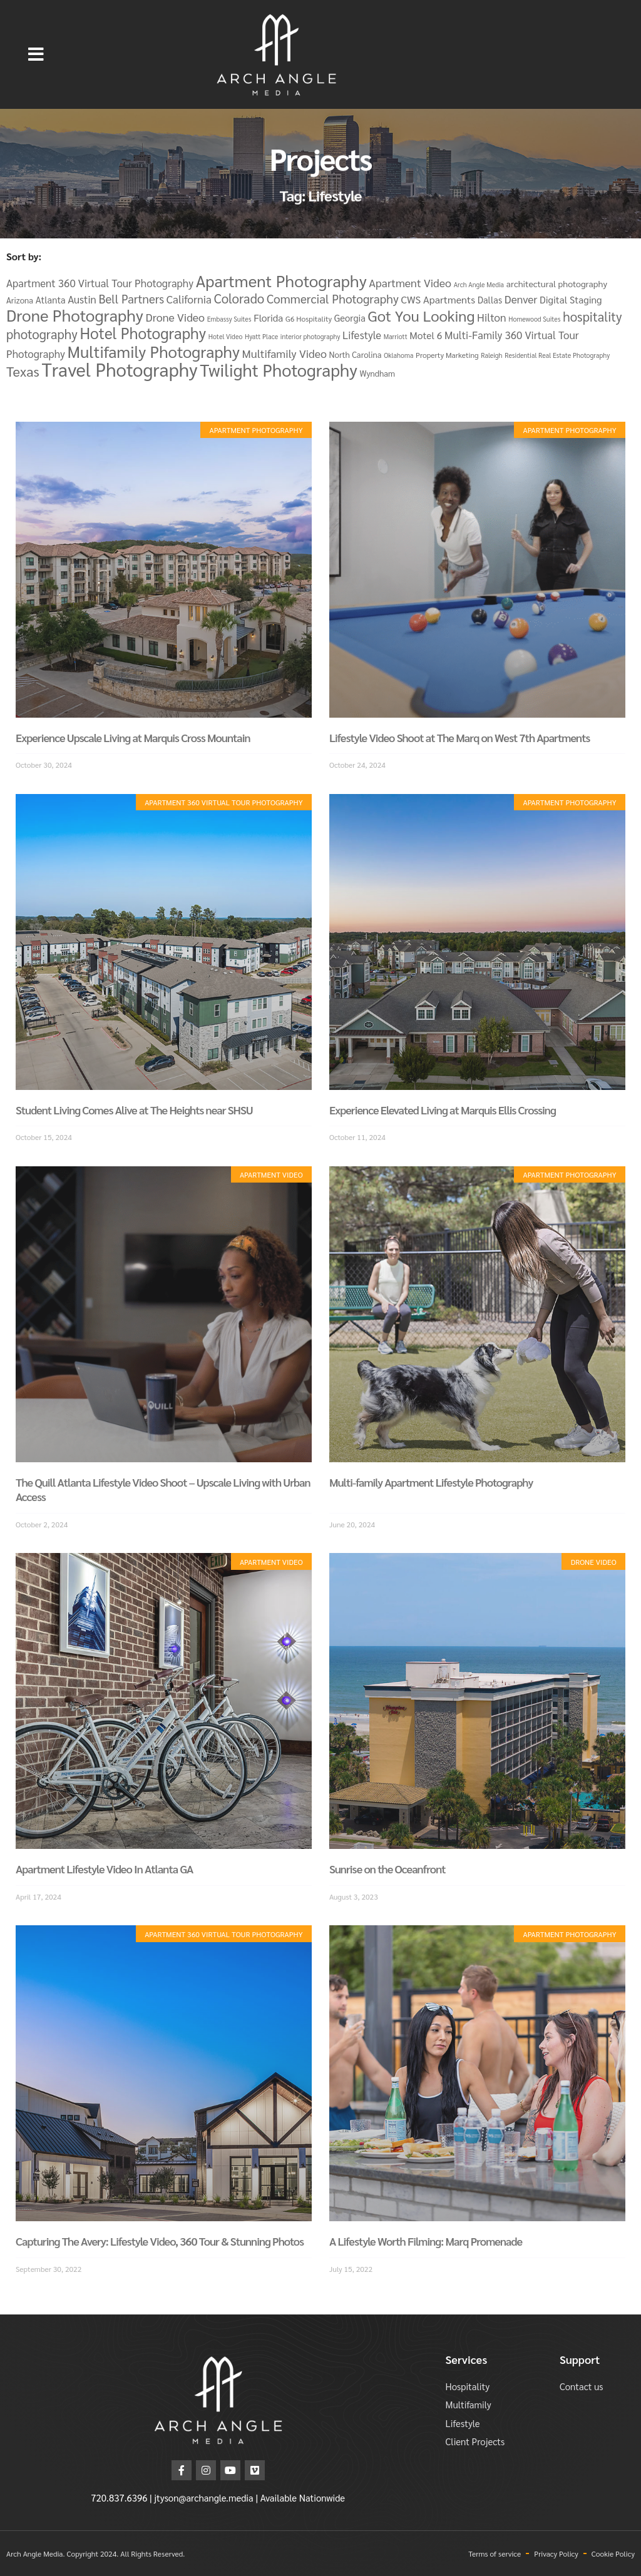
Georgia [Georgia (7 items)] (350, 317)
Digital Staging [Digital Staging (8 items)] (571, 299)
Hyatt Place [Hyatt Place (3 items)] (261, 336)
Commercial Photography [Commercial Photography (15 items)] (333, 298)
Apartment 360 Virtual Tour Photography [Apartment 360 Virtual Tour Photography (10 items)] (99, 283)
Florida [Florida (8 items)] (268, 317)
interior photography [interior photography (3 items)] (310, 336)
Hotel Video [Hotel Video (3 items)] (225, 336)
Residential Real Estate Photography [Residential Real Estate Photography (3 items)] (557, 355)
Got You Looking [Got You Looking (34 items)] (420, 315)
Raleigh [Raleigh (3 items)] (491, 355)
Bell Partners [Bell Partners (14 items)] (131, 298)
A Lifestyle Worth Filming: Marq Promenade (425, 2241)
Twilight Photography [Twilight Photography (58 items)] (278, 369)
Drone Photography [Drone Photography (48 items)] (74, 314)
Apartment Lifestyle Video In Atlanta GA (104, 1868)
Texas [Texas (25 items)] (22, 371)
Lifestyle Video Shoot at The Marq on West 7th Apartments (459, 737)
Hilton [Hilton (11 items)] (491, 317)
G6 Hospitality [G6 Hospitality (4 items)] (308, 318)
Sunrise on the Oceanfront (387, 1868)
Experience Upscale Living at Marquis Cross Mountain (133, 737)
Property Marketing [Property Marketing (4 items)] (447, 355)
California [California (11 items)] (189, 299)
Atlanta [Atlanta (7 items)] (51, 299)
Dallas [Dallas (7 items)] (490, 299)
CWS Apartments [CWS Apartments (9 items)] (438, 299)
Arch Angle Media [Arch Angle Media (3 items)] (479, 284)
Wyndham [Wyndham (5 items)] (377, 373)
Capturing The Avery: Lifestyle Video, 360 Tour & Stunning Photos (160, 2241)
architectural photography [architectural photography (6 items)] (556, 283)
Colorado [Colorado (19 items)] (239, 298)
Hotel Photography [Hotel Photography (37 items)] (142, 333)
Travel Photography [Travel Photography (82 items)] (119, 369)
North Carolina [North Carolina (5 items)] (355, 354)
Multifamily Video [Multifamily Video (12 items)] (284, 353)
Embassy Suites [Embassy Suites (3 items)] (229, 319)
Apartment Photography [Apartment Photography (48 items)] (281, 280)
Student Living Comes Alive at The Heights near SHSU (134, 1109)
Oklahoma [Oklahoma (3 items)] (398, 355)
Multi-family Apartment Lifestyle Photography (431, 1482)
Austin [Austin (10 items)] (82, 299)
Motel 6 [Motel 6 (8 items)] (425, 335)
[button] (36, 54)
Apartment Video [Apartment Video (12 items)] (410, 282)
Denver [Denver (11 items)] (521, 299)
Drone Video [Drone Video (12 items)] (175, 317)
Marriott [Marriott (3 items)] (396, 336)
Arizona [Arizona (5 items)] (19, 300)
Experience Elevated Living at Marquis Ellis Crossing (442, 1109)
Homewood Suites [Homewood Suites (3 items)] (534, 319)
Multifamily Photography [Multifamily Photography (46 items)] (154, 351)
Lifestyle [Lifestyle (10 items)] (361, 335)
